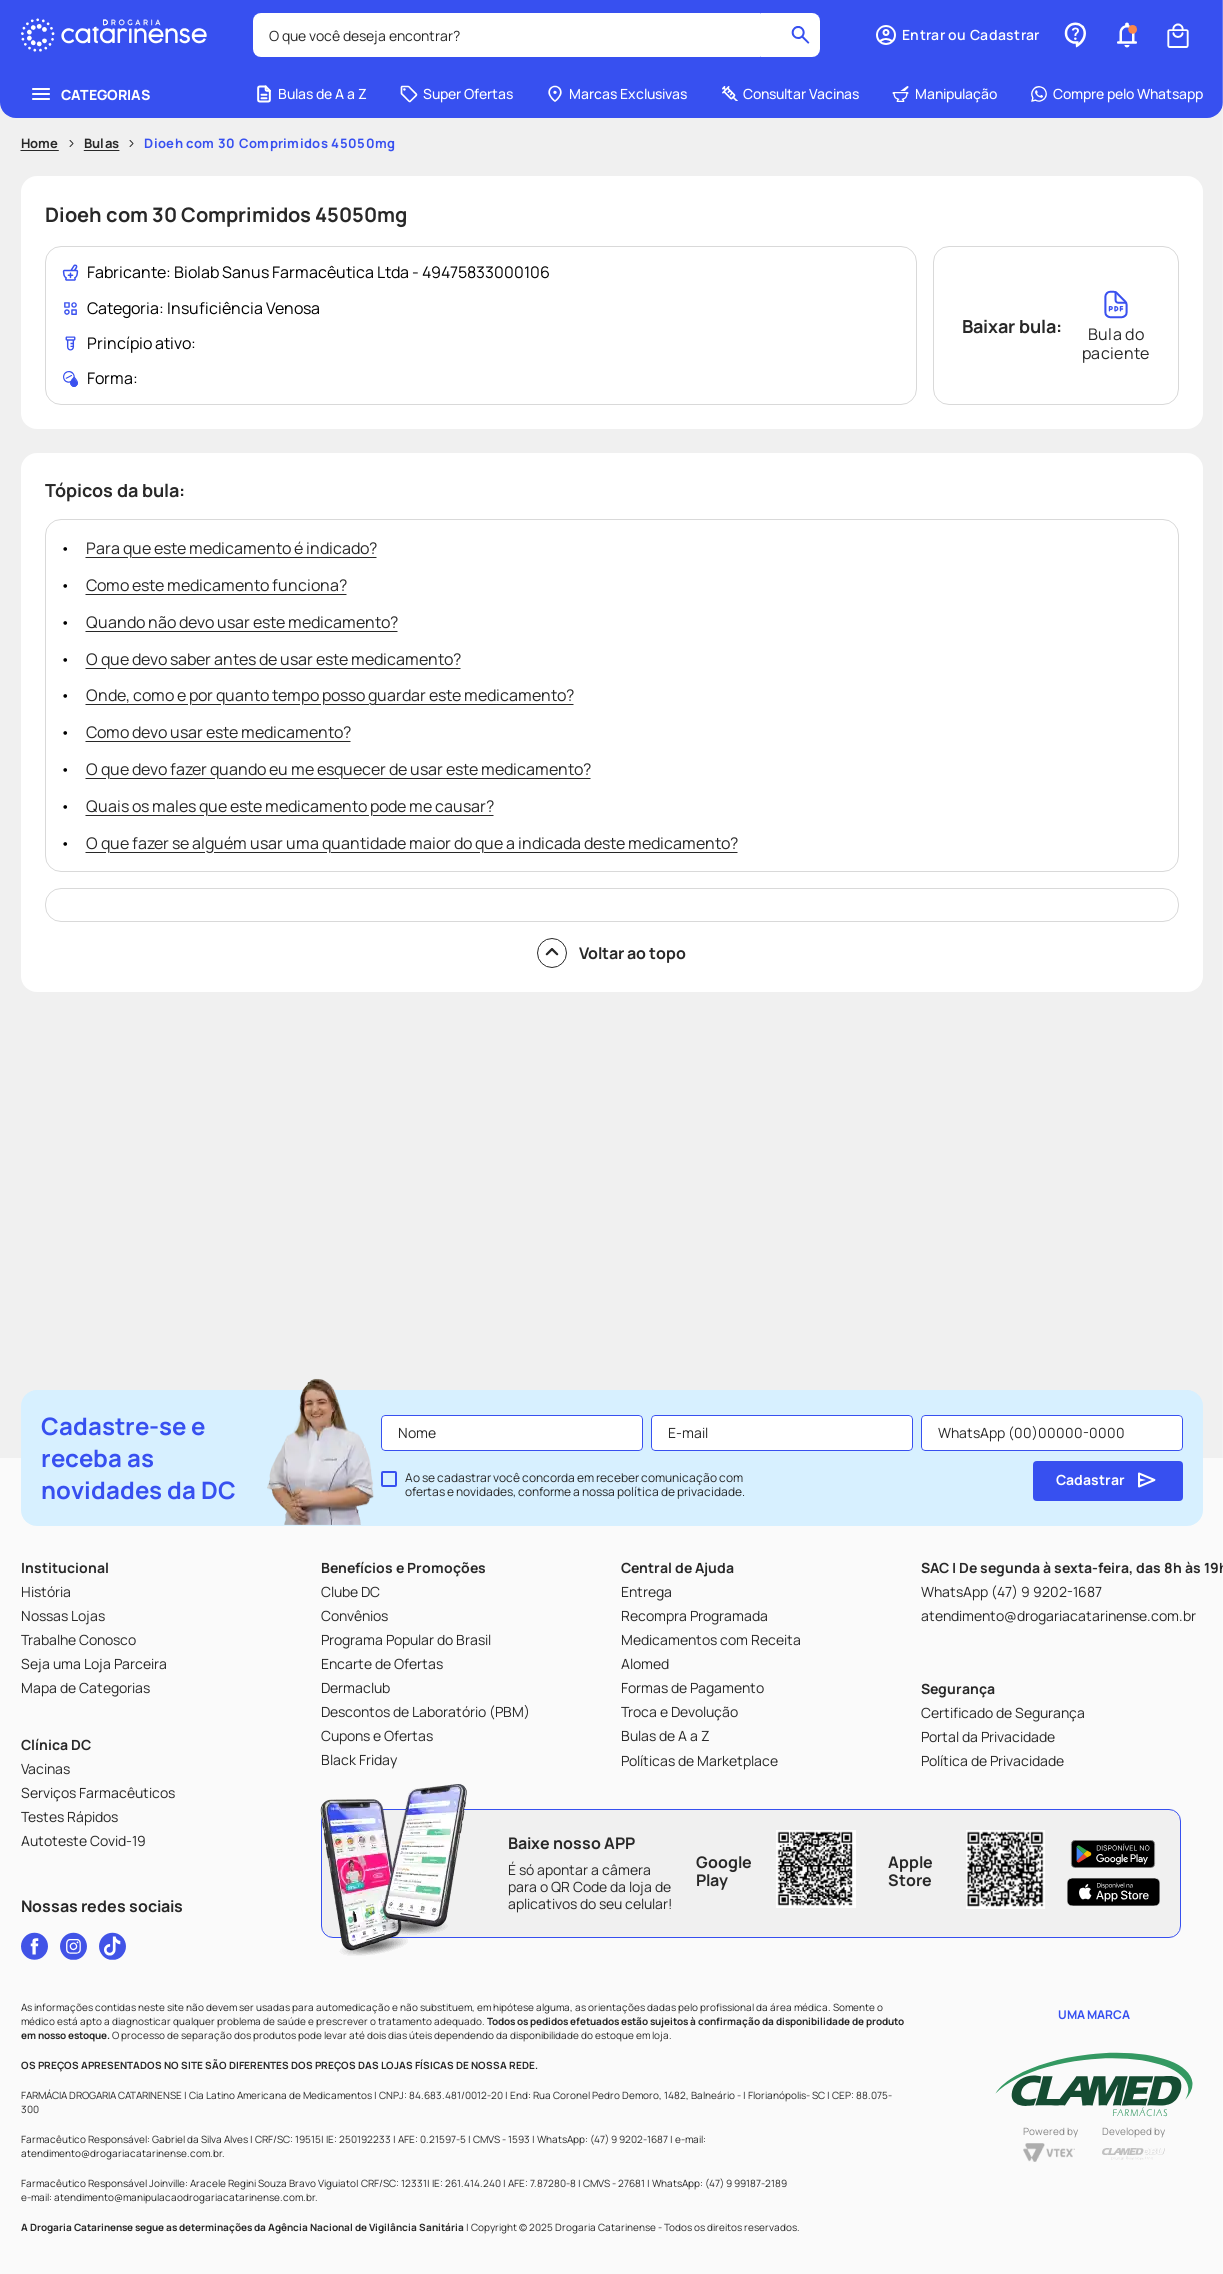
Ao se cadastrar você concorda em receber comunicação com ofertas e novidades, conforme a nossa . (575, 1485)
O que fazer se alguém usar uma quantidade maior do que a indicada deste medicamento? (412, 843)
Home (40, 143)
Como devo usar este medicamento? (218, 732)
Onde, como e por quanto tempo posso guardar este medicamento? (330, 695)
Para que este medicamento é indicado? (231, 548)
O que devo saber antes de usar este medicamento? (273, 659)
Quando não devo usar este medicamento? (242, 622)
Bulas (102, 143)
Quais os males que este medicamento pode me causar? (290, 806)
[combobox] (537, 35)
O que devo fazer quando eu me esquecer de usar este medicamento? (338, 769)
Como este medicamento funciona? (216, 585)
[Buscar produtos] (800, 35)
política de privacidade (679, 1491)
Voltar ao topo (611, 953)
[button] (956, 35)
